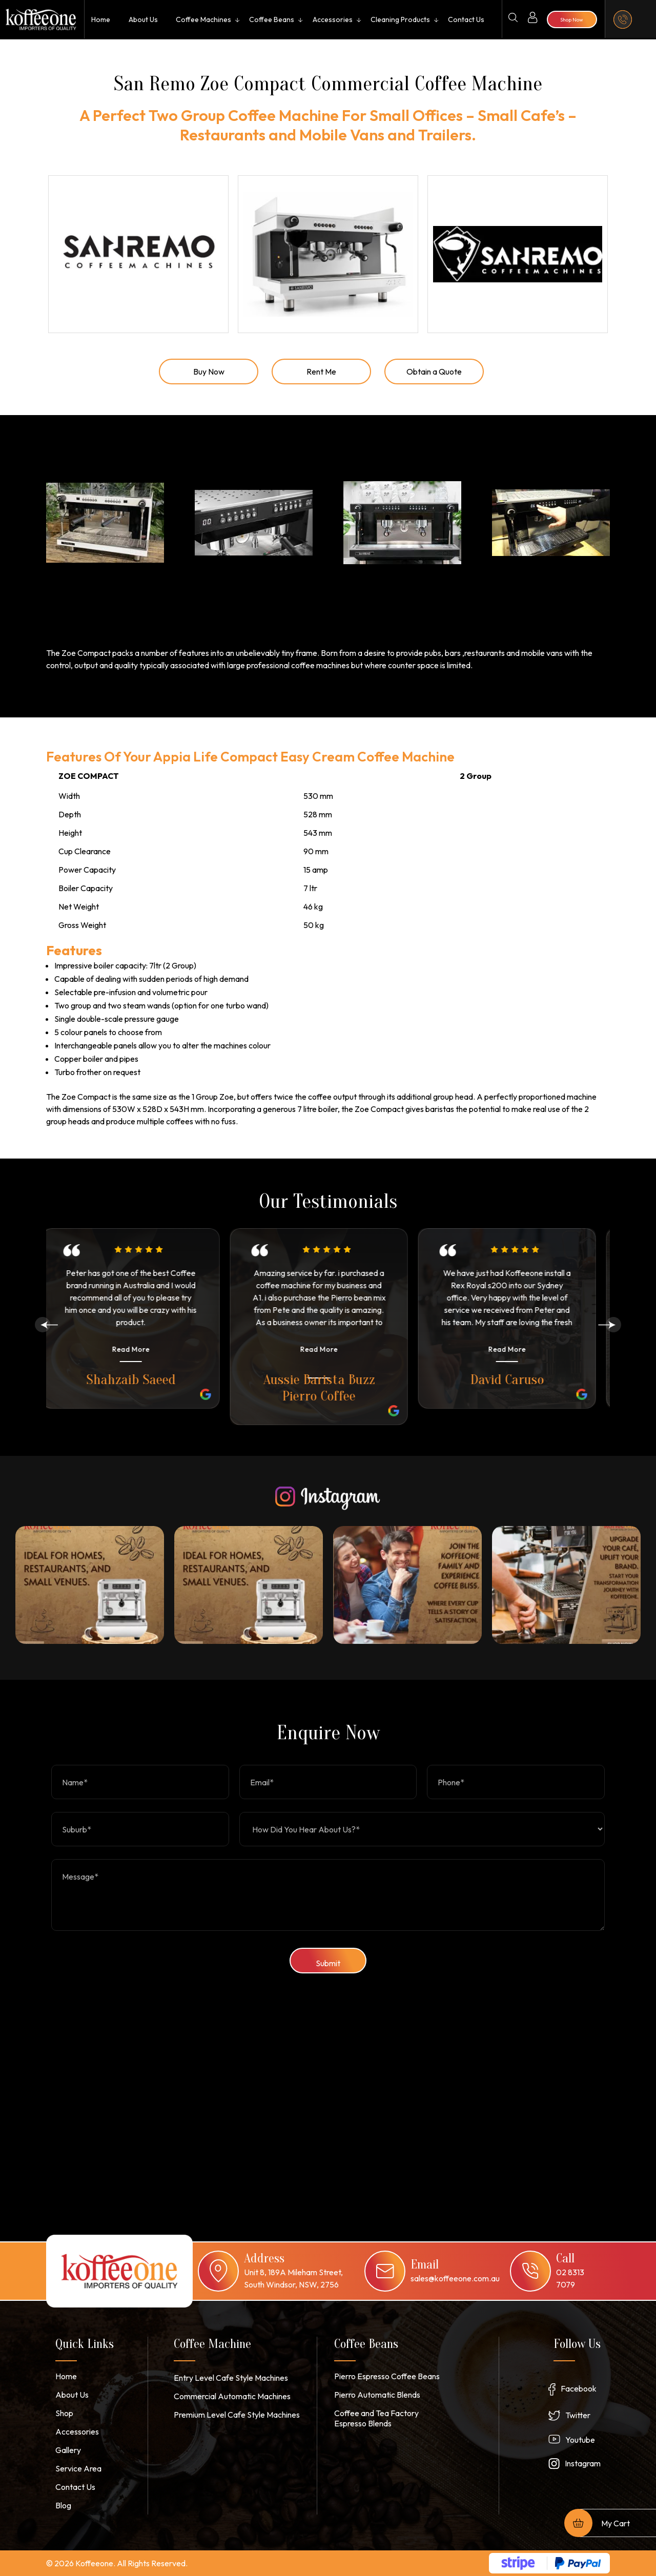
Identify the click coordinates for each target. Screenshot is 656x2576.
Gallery (68, 2450)
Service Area (78, 2468)
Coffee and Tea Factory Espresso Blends (376, 2418)
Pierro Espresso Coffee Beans (387, 2376)
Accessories (333, 19)
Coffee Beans (271, 19)
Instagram (583, 2463)
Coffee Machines (203, 19)
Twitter (577, 2415)
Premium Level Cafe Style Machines (237, 2414)
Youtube (580, 2440)
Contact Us (466, 19)
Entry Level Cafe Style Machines (231, 2378)
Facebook (579, 2388)
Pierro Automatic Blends (377, 2394)
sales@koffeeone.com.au (455, 2278)
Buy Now (208, 371)
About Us (143, 19)
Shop (64, 2413)
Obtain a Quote (434, 371)
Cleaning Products (400, 19)
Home (100, 19)
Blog (63, 2505)
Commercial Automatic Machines (232, 2396)
